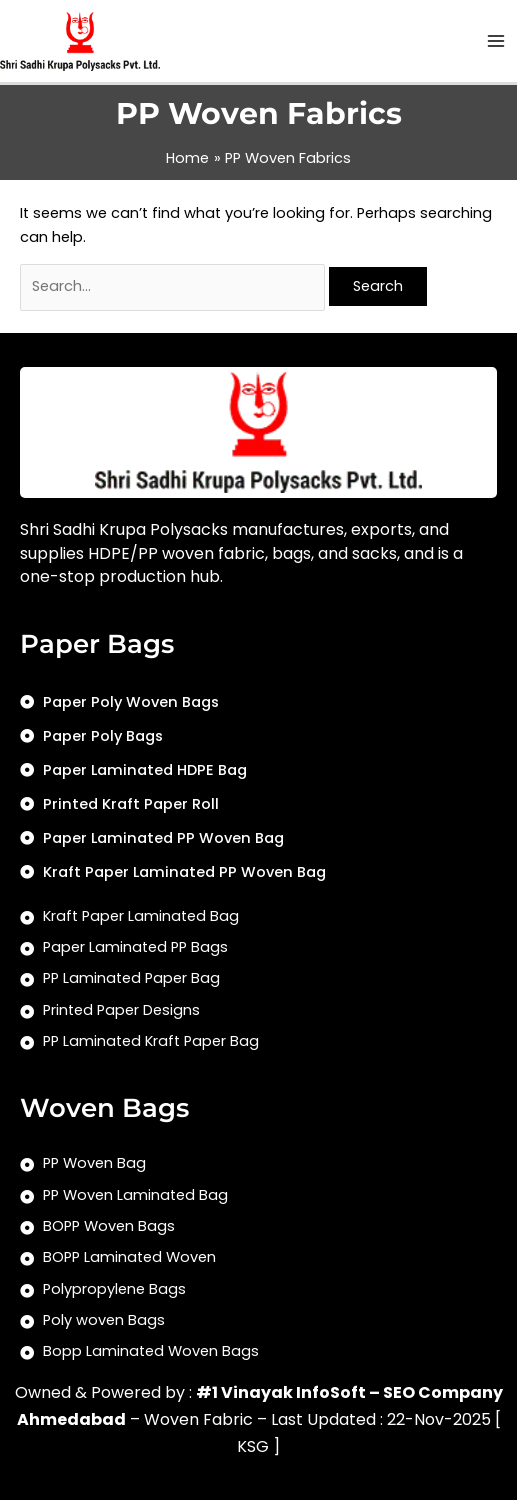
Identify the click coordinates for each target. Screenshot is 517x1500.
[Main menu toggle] (496, 41)
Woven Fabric (198, 1419)
